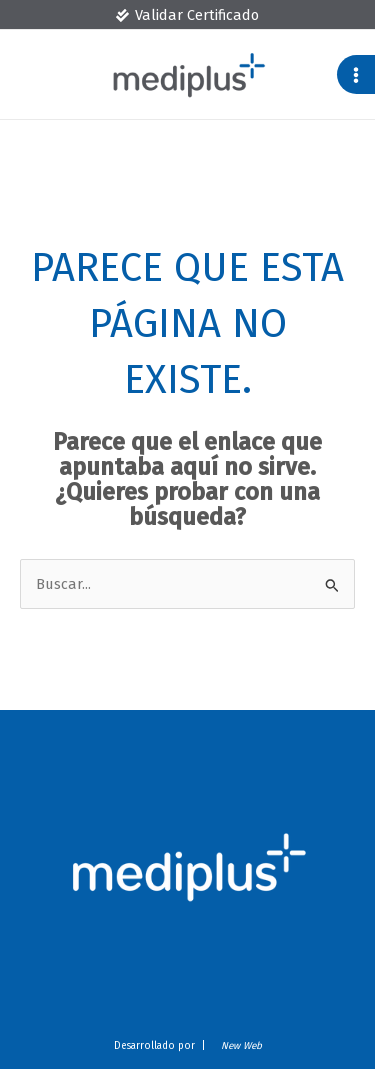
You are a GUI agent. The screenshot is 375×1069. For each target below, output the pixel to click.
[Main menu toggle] (356, 74)
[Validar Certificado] (187, 15)
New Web (238, 1046)
